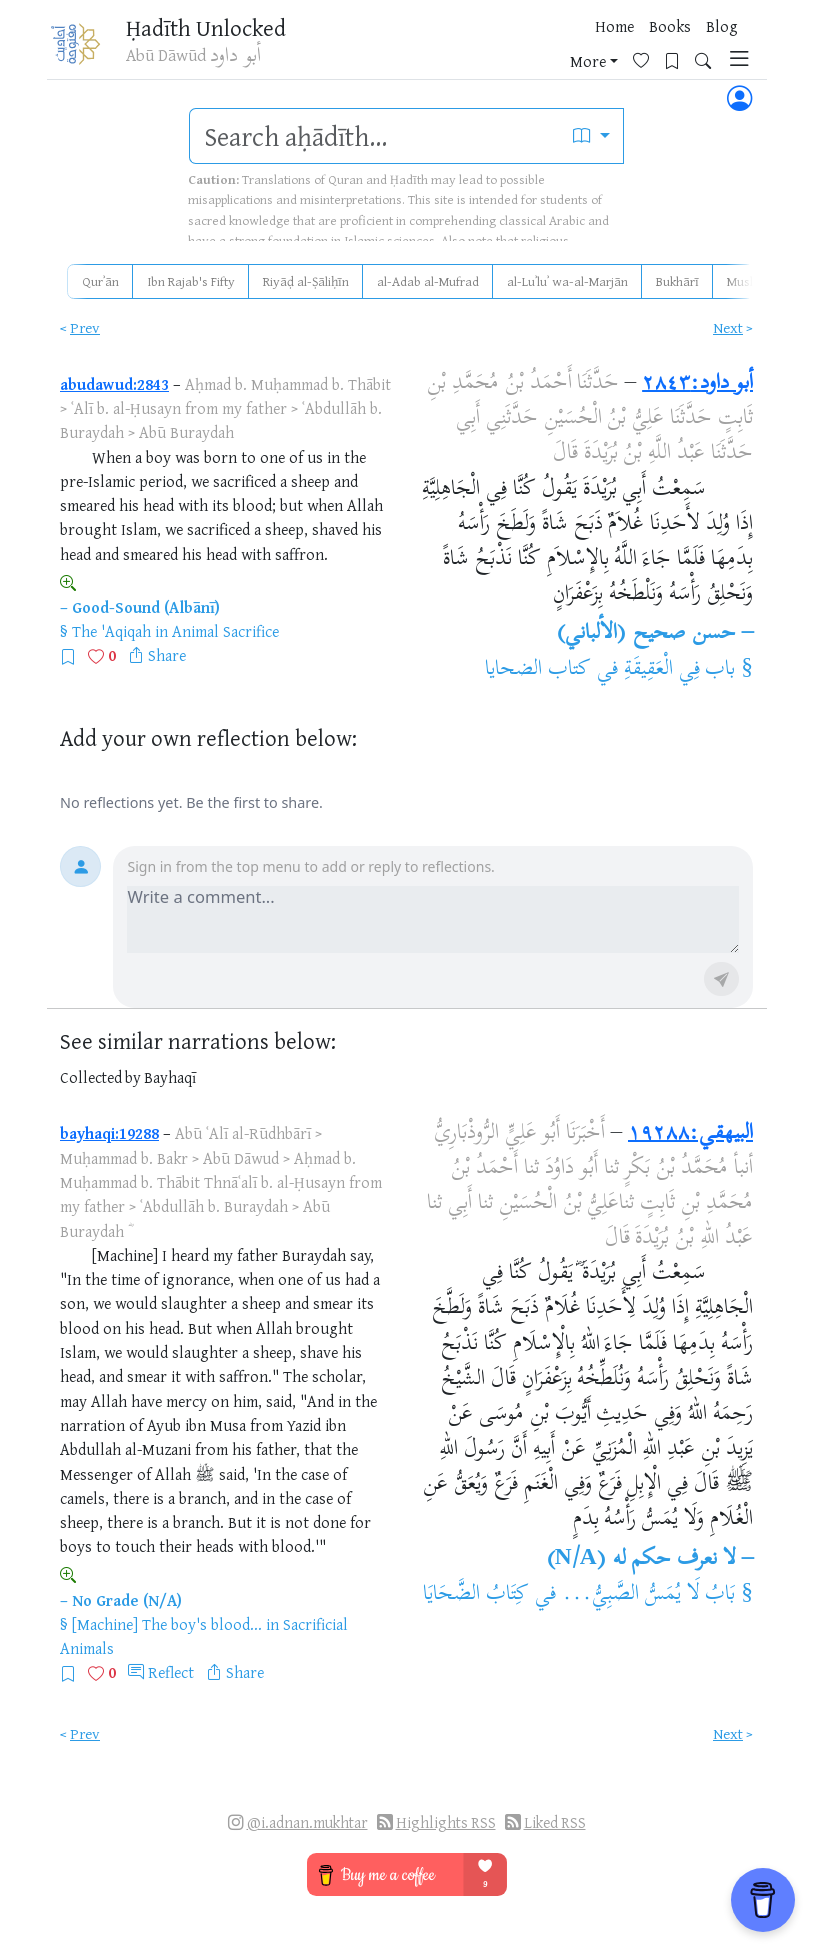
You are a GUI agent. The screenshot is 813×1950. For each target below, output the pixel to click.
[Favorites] (621, 46)
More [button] (561, 49)
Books (460, 49)
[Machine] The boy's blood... (167, 1624)
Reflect (171, 1672)
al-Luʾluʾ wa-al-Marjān (567, 281)
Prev (85, 327)
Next (728, 327)
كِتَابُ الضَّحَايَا (476, 1595)
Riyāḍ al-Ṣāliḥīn (306, 281)
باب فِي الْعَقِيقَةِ (680, 670)
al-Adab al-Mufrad (428, 281)
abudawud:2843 (114, 384)
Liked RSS (555, 1822)
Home (404, 49)
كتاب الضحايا (538, 670)
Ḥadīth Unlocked (207, 29)
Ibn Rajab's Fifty (191, 281)
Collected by (100, 1077)
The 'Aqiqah (111, 631)
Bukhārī (677, 281)
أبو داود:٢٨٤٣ (697, 384)
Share (167, 655)
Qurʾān (100, 281)
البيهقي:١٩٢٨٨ (690, 1134)
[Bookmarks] (652, 46)
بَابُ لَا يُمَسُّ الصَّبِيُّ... (649, 1595)
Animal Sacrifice (225, 631)
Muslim (747, 281)
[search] (374, 136)
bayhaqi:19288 (109, 1133)
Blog (512, 49)
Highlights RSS (446, 1822)
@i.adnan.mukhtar (307, 1822)
